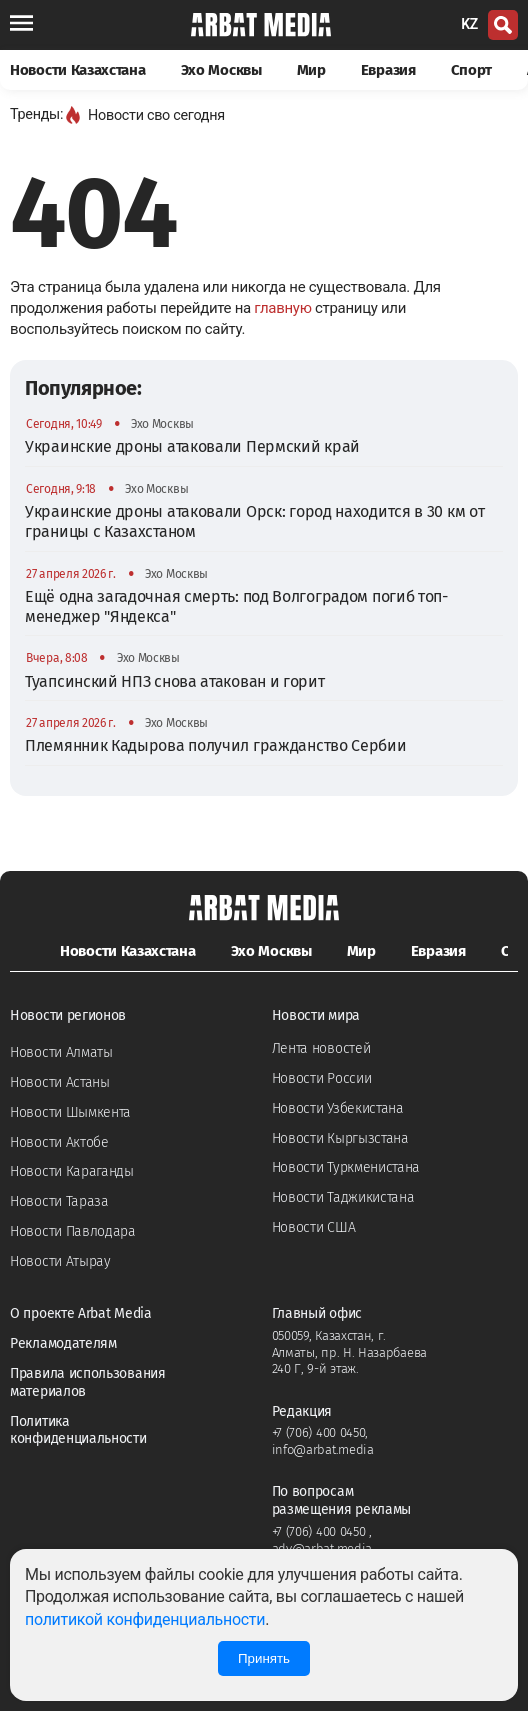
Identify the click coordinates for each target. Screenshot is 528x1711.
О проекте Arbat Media (81, 1313)
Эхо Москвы (221, 70)
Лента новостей (321, 1048)
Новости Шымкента (70, 1112)
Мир (311, 70)
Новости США (314, 1227)
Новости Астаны (60, 1082)
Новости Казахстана (78, 70)
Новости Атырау (60, 1261)
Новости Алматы (61, 1052)
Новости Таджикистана (343, 1197)
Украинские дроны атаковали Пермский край (192, 446)
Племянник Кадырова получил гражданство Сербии (216, 745)
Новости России (322, 1078)
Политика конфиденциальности (78, 1430)
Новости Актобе (59, 1142)
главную (282, 308)
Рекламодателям (63, 1343)
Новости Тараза (59, 1201)
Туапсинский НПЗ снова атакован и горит (175, 681)
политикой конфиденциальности (145, 1619)
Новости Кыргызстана (340, 1138)
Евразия (388, 70)
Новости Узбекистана (338, 1108)
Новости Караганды (72, 1171)
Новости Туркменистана (346, 1167)
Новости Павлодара (73, 1231)
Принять (264, 1658)
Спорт (472, 70)
